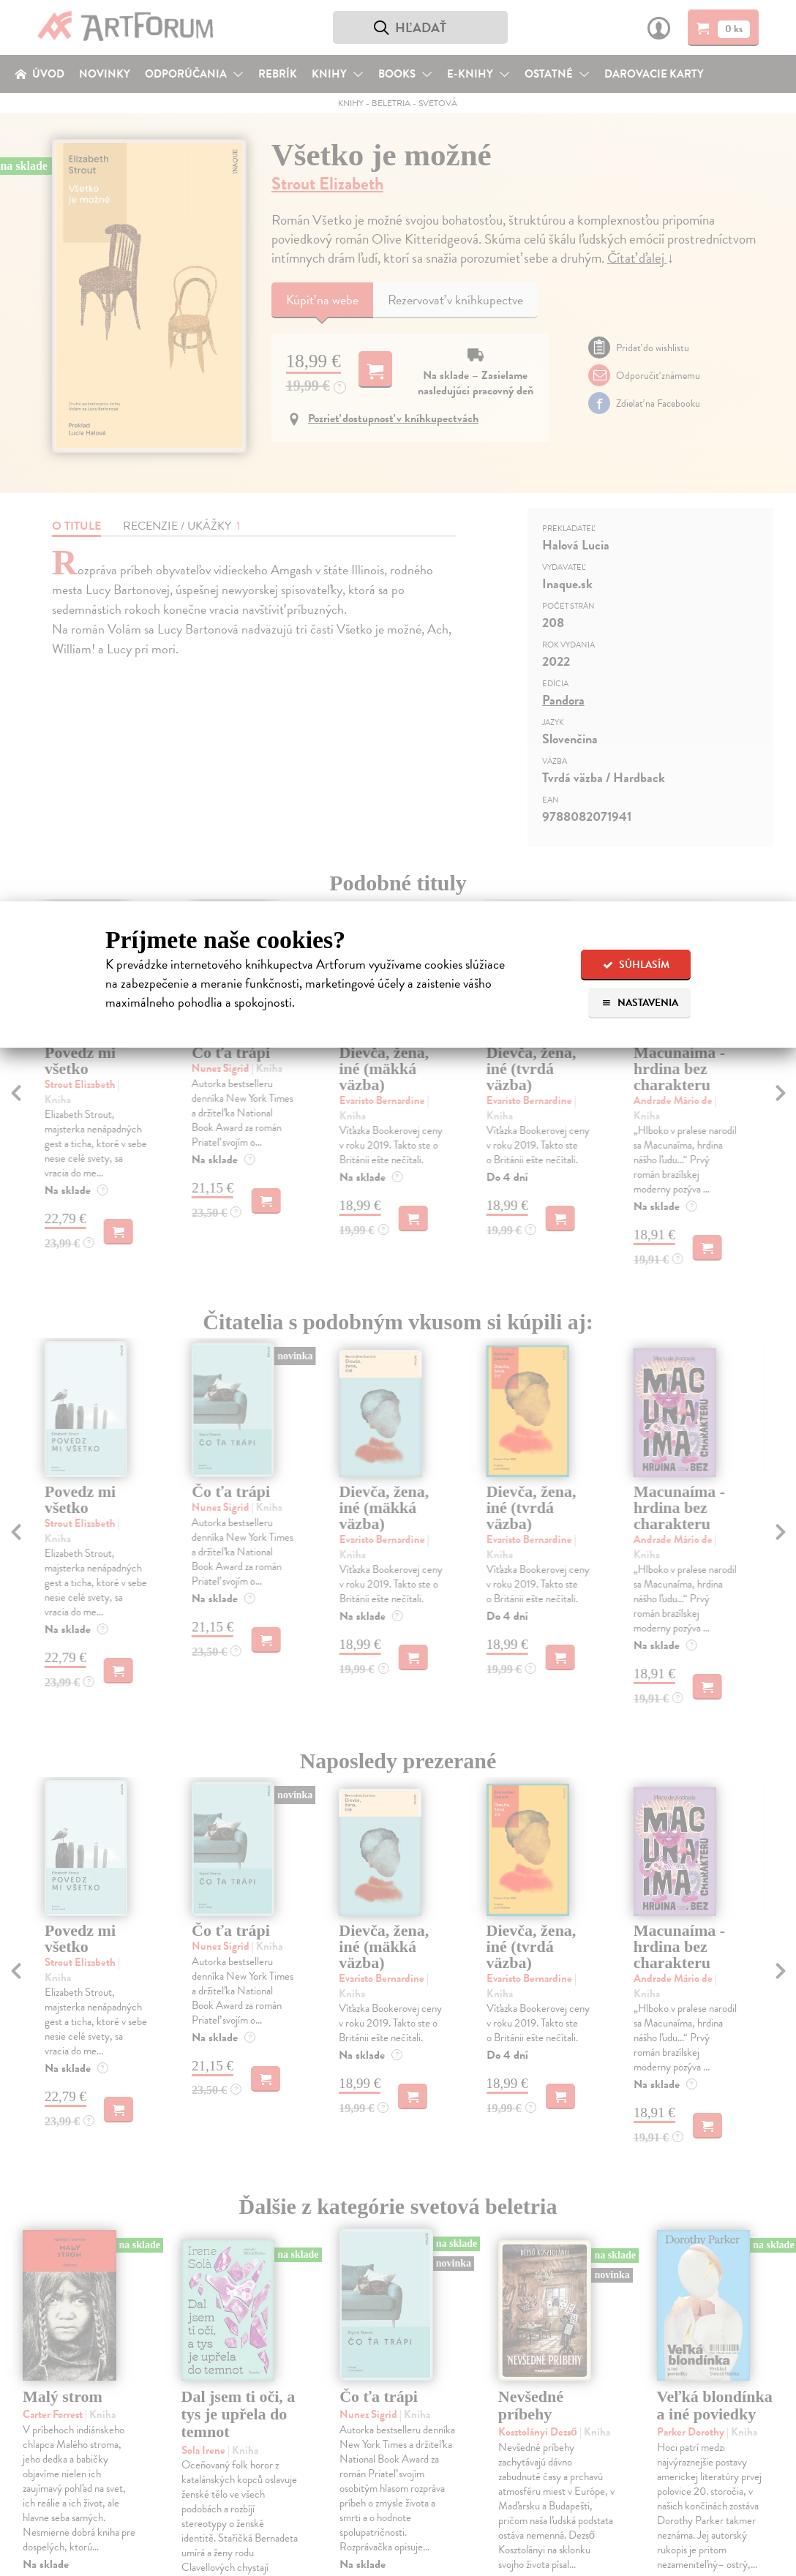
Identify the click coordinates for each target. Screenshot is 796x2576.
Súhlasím (636, 964)
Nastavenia (639, 1002)
